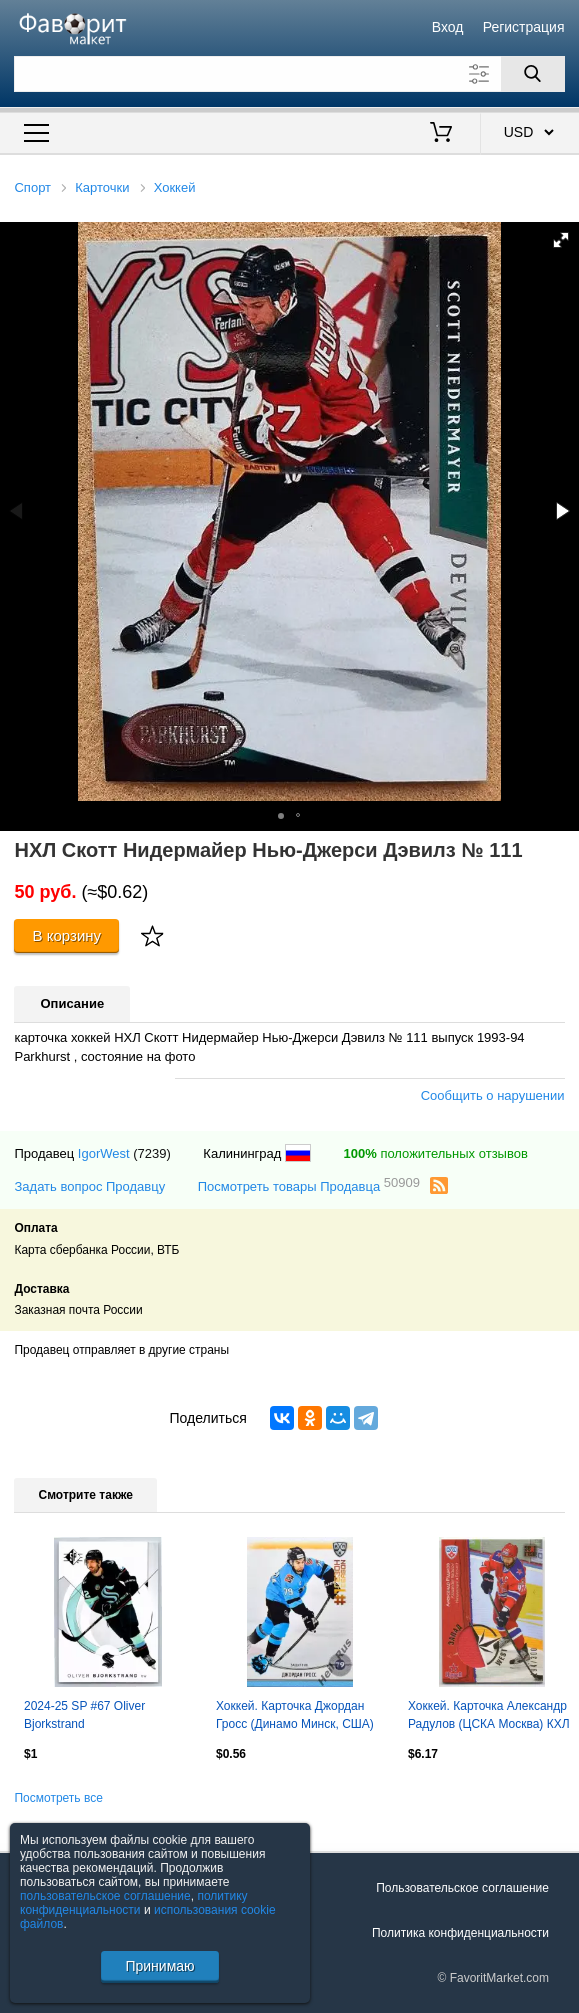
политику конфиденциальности (134, 1903)
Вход (448, 27)
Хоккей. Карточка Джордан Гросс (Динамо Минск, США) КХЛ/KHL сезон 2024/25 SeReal (295, 1717)
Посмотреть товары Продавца (309, 1185)
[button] (561, 240)
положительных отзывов (436, 1153)
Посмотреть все (58, 1798)
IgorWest (104, 1153)
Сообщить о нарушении (493, 1095)
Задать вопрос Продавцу (89, 1186)
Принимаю (159, 1966)
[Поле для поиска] (289, 74)
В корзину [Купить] (67, 935)
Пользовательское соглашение (462, 1888)
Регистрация (524, 27)
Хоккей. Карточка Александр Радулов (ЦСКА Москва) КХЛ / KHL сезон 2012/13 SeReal (489, 1717)
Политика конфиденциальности (460, 1933)
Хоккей (175, 187)
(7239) (152, 1153)
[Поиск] (533, 74)
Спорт (32, 187)
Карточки (102, 187)
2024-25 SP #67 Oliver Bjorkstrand (84, 1715)
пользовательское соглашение (105, 1896)
